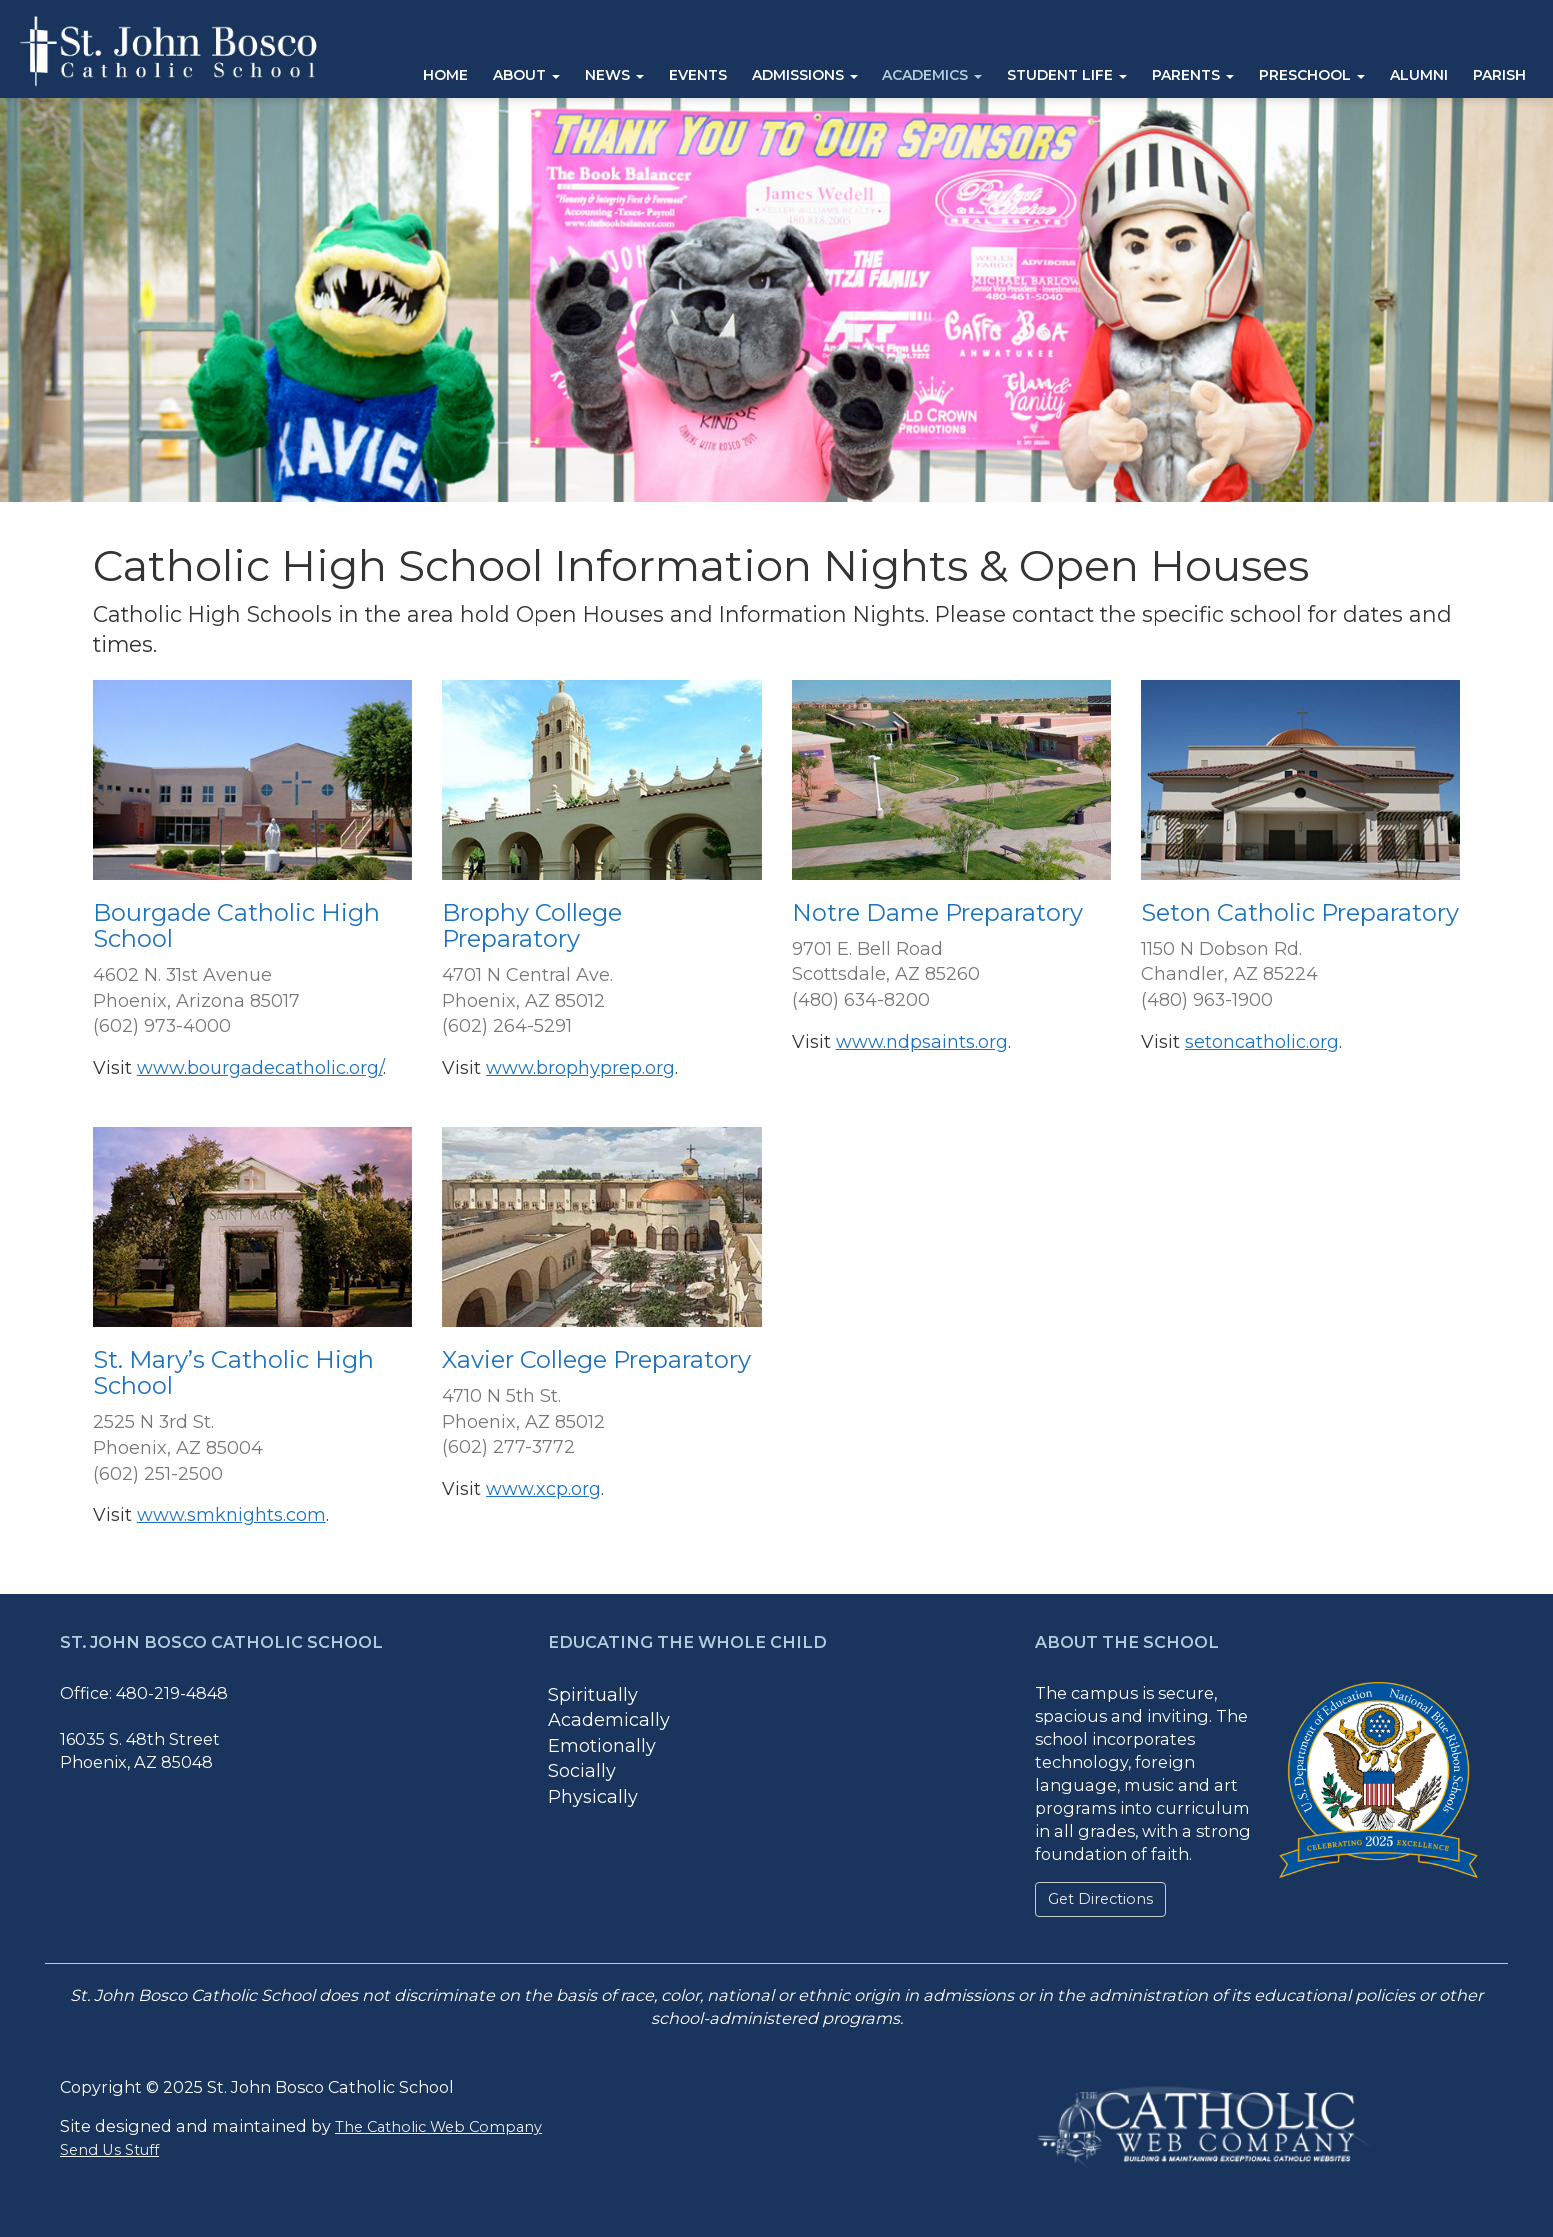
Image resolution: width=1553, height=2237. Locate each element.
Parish (1499, 75)
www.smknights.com (231, 1514)
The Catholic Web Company (438, 2127)
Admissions (805, 75)
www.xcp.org (543, 1488)
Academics (932, 75)
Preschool (1312, 75)
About (526, 75)
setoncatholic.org (1262, 1041)
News (614, 75)
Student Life (1067, 75)
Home (445, 75)
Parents (1193, 75)
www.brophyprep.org (580, 1067)
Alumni (1419, 75)
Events (698, 75)
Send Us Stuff (109, 2150)
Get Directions (1100, 1899)
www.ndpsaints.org (922, 1041)
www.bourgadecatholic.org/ (260, 1067)
